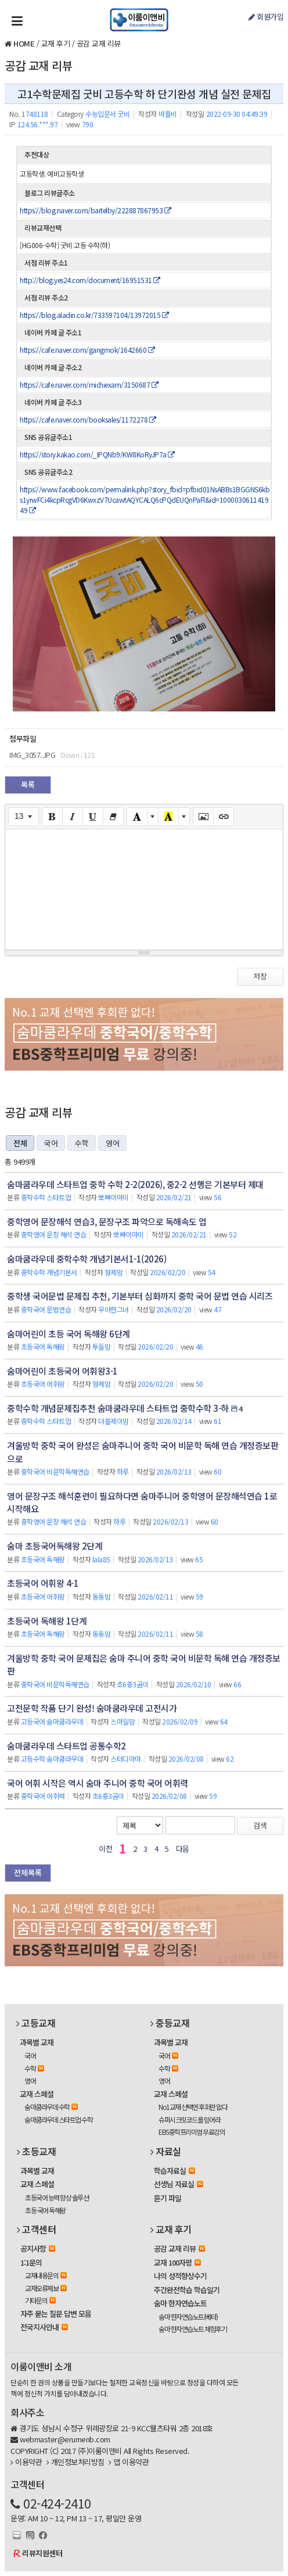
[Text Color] (137, 816)
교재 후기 (55, 43)
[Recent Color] (168, 816)
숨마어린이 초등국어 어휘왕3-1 (62, 1371)
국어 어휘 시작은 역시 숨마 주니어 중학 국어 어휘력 (97, 1783)
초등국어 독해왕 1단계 (47, 1621)
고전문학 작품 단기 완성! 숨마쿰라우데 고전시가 (92, 1708)
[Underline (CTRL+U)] (92, 816)
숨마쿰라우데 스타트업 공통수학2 (66, 1746)
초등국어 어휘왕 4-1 (42, 1583)
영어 (112, 1143)
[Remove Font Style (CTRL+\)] (113, 816)
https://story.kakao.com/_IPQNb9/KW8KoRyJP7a (97, 454)
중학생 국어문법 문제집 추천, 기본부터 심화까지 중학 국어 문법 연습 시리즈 (139, 1296)
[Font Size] (23, 816)
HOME (23, 43)
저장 (260, 976)
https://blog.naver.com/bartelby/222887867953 (95, 210)
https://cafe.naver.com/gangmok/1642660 (87, 350)
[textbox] (144, 887)
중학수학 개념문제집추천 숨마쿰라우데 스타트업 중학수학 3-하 (118, 1408)
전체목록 (28, 1872)
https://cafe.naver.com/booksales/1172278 (88, 419)
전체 (20, 1143)
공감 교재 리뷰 (99, 43)
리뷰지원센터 (42, 2553)
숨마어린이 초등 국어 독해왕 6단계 (68, 1334)
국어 (50, 1143)
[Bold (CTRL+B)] (52, 816)
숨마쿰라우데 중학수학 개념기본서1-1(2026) (86, 1259)
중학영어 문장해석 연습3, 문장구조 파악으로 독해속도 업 (107, 1221)
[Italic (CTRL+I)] (72, 816)
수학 (81, 1143)
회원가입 (266, 16)
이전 (105, 1848)
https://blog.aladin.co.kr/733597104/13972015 (94, 315)
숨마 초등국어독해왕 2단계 (54, 1546)
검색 (260, 1825)
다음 (182, 1848)
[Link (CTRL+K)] (223, 816)
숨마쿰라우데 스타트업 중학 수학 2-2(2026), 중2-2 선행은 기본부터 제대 (135, 1184)
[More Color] (153, 816)
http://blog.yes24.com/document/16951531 (90, 280)
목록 (28, 784)
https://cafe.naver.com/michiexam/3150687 (89, 384)
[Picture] (203, 816)
